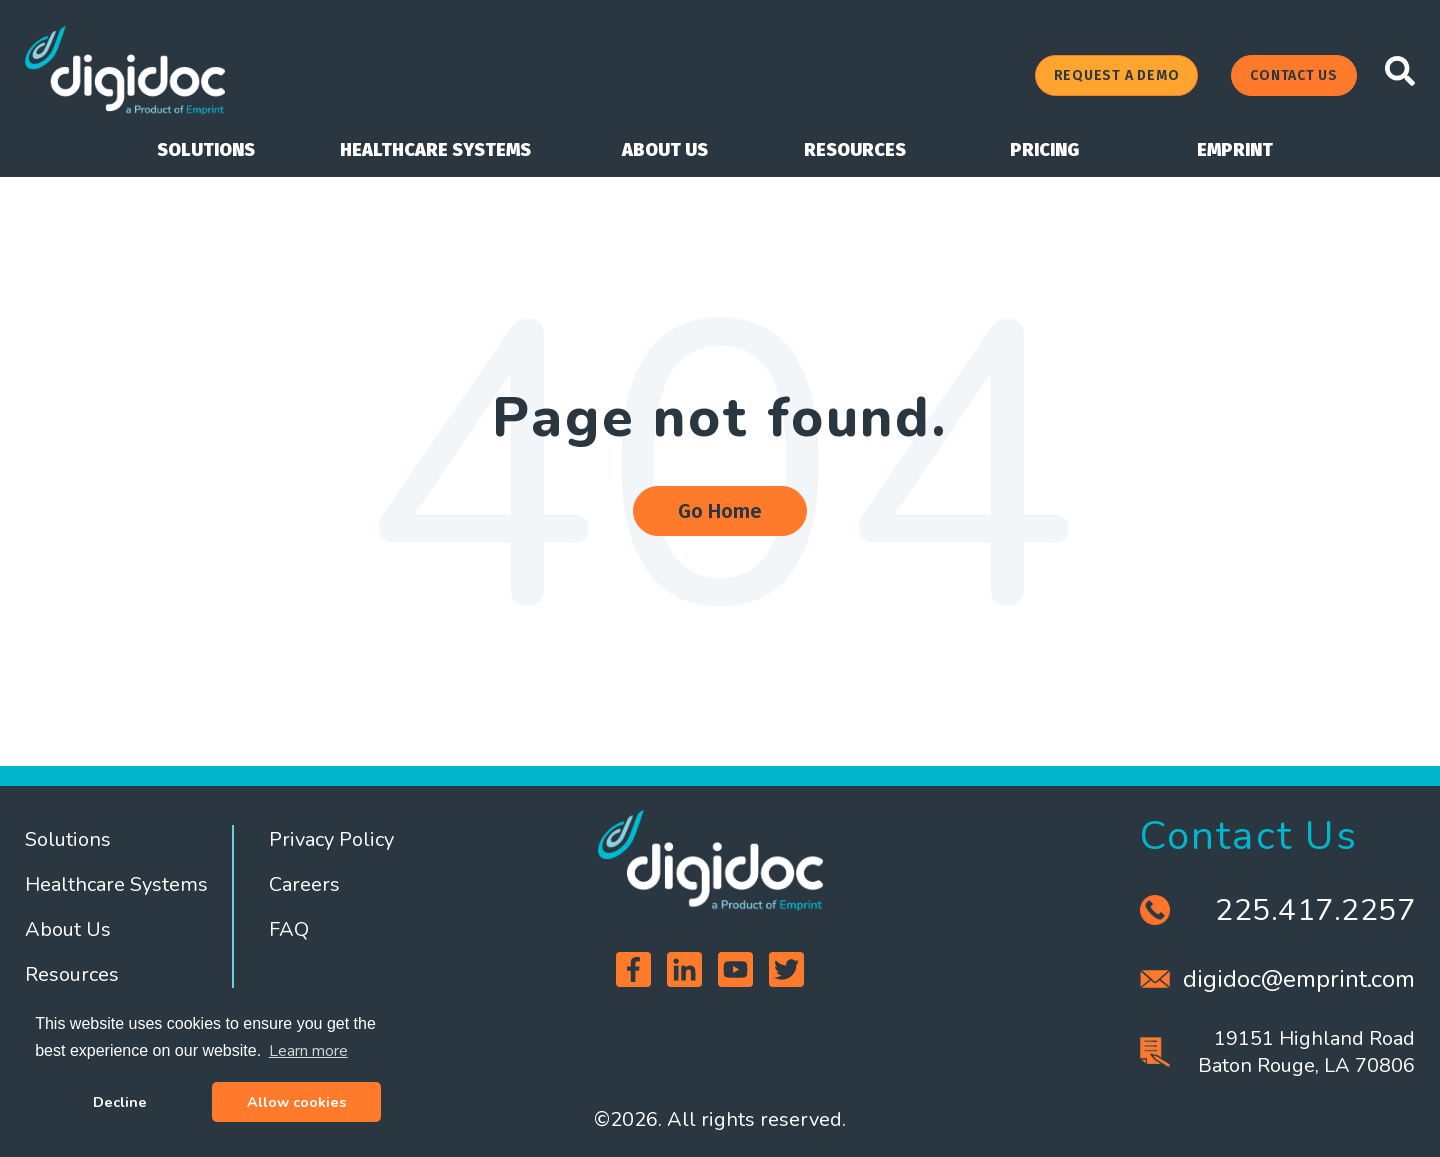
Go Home (720, 511)
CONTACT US (1294, 75)
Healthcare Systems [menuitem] (116, 884)
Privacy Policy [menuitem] (331, 839)
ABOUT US (665, 150)
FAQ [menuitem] (289, 929)
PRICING (1044, 150)
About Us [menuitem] (68, 929)
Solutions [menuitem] (68, 839)
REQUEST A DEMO (1117, 75)
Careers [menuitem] (304, 884)
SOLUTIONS (206, 150)
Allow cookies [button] (296, 1102)
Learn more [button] (308, 1051)
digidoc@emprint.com (1299, 979)
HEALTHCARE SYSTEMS (435, 150)
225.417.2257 (1315, 910)
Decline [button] (120, 1102)
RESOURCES (855, 150)
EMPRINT (1235, 150)
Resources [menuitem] (72, 974)
